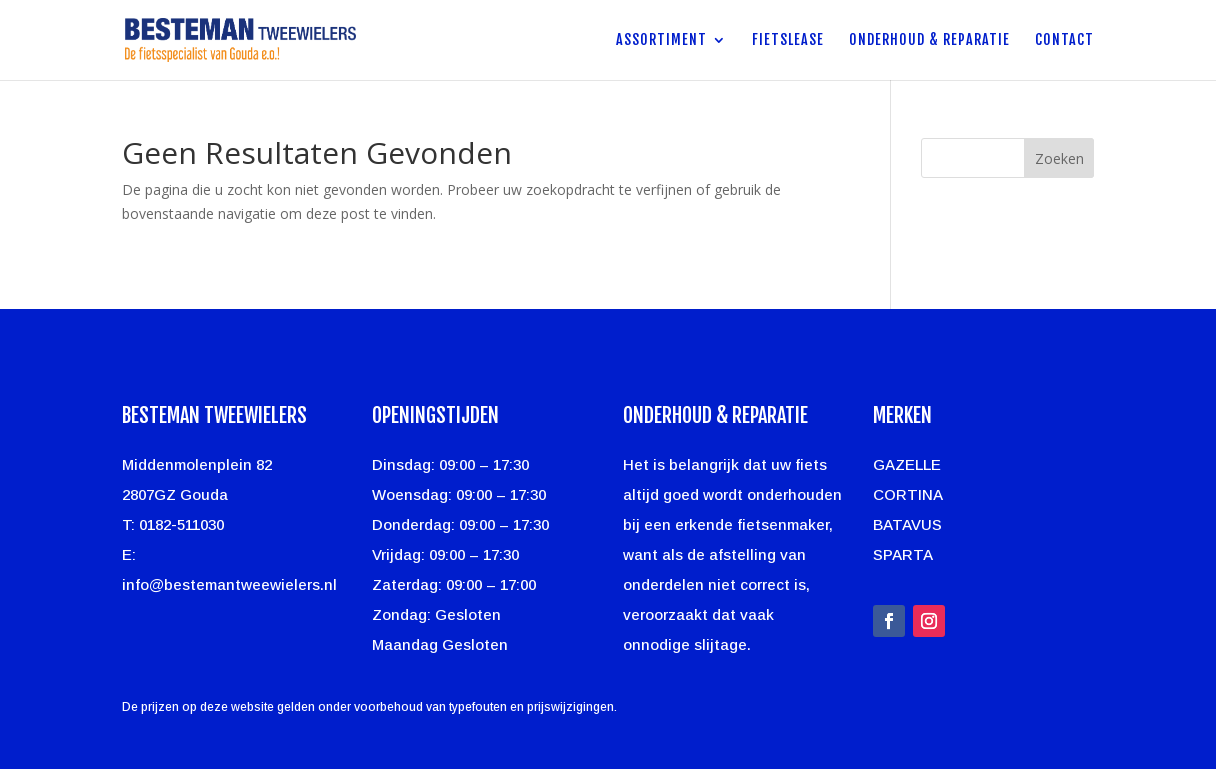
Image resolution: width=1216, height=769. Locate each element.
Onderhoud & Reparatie (929, 40)
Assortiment (661, 40)
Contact (1064, 40)
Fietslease (788, 40)
